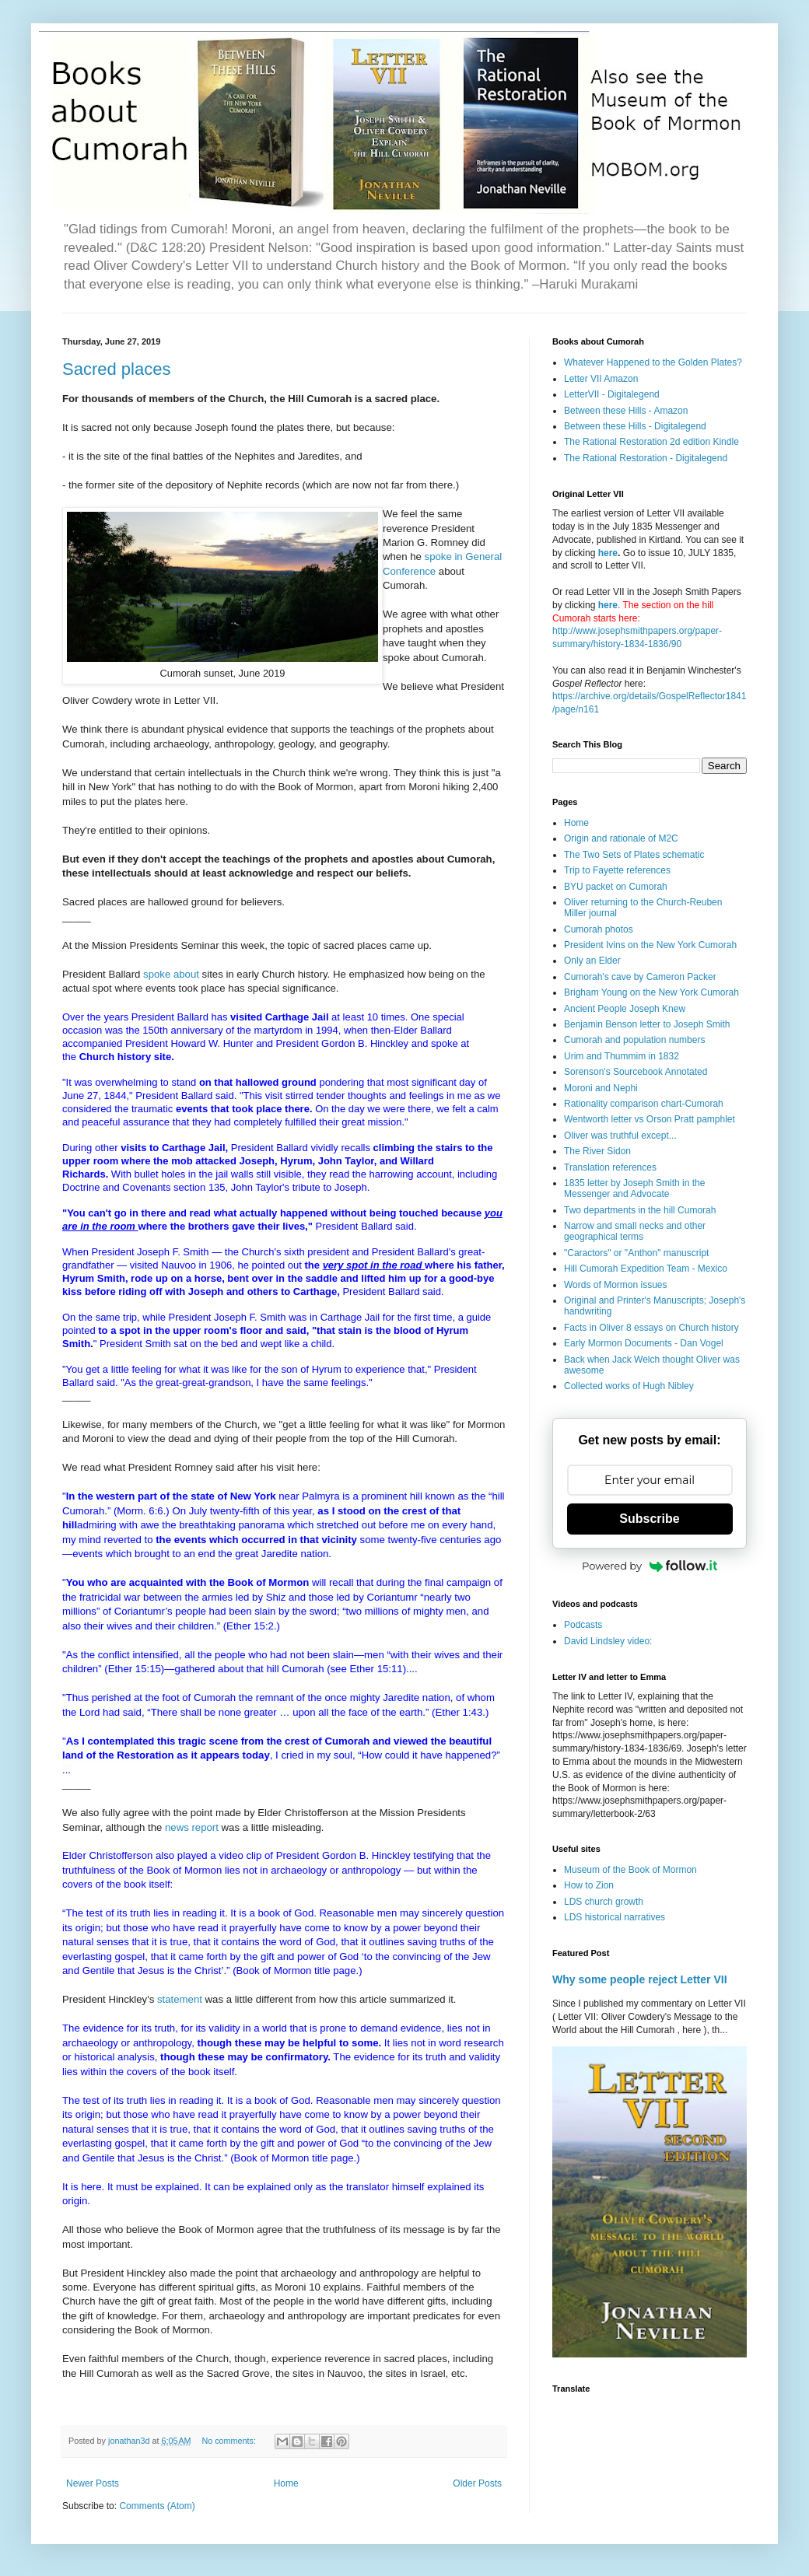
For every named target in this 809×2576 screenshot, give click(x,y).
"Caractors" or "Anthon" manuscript (636, 1253)
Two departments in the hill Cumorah (640, 1210)
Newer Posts (92, 2483)
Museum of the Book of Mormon (630, 1869)
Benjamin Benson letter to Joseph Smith (647, 1024)
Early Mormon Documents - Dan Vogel (643, 1343)
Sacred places (116, 369)
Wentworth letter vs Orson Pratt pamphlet (649, 1119)
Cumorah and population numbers (634, 1039)
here (608, 553)
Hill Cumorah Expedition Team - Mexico (645, 1268)
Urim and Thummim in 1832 (621, 1056)
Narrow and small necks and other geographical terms (635, 1231)
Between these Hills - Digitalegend (635, 426)
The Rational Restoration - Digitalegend (645, 458)
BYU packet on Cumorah (615, 886)
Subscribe (649, 1518)
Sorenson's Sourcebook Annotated (635, 1071)
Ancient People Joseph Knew (624, 1008)
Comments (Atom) (156, 2506)
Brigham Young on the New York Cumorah (651, 992)
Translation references (610, 1167)
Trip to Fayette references (617, 870)
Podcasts (583, 1624)
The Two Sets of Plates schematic (634, 854)
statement (181, 1999)
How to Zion (589, 1885)
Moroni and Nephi (601, 1088)
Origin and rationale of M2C (621, 838)
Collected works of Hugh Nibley (629, 1386)
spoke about (171, 974)
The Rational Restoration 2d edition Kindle (651, 441)
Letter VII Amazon (601, 378)
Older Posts (477, 2483)
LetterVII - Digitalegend (612, 394)
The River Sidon (597, 1151)
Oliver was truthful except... (620, 1135)
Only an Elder (592, 960)
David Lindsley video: (608, 1641)
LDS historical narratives (614, 1917)
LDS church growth (603, 1901)
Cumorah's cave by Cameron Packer (640, 976)
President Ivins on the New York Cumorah (650, 945)
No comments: (229, 2440)
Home (286, 2483)
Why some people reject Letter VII (639, 1979)
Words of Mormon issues (615, 1284)
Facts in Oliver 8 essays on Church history (651, 1327)
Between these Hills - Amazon (626, 410)
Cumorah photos (598, 929)
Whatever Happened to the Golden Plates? (653, 362)
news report (192, 1827)
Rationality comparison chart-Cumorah (643, 1103)
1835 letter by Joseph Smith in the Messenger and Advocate (634, 1188)
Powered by (649, 1565)
